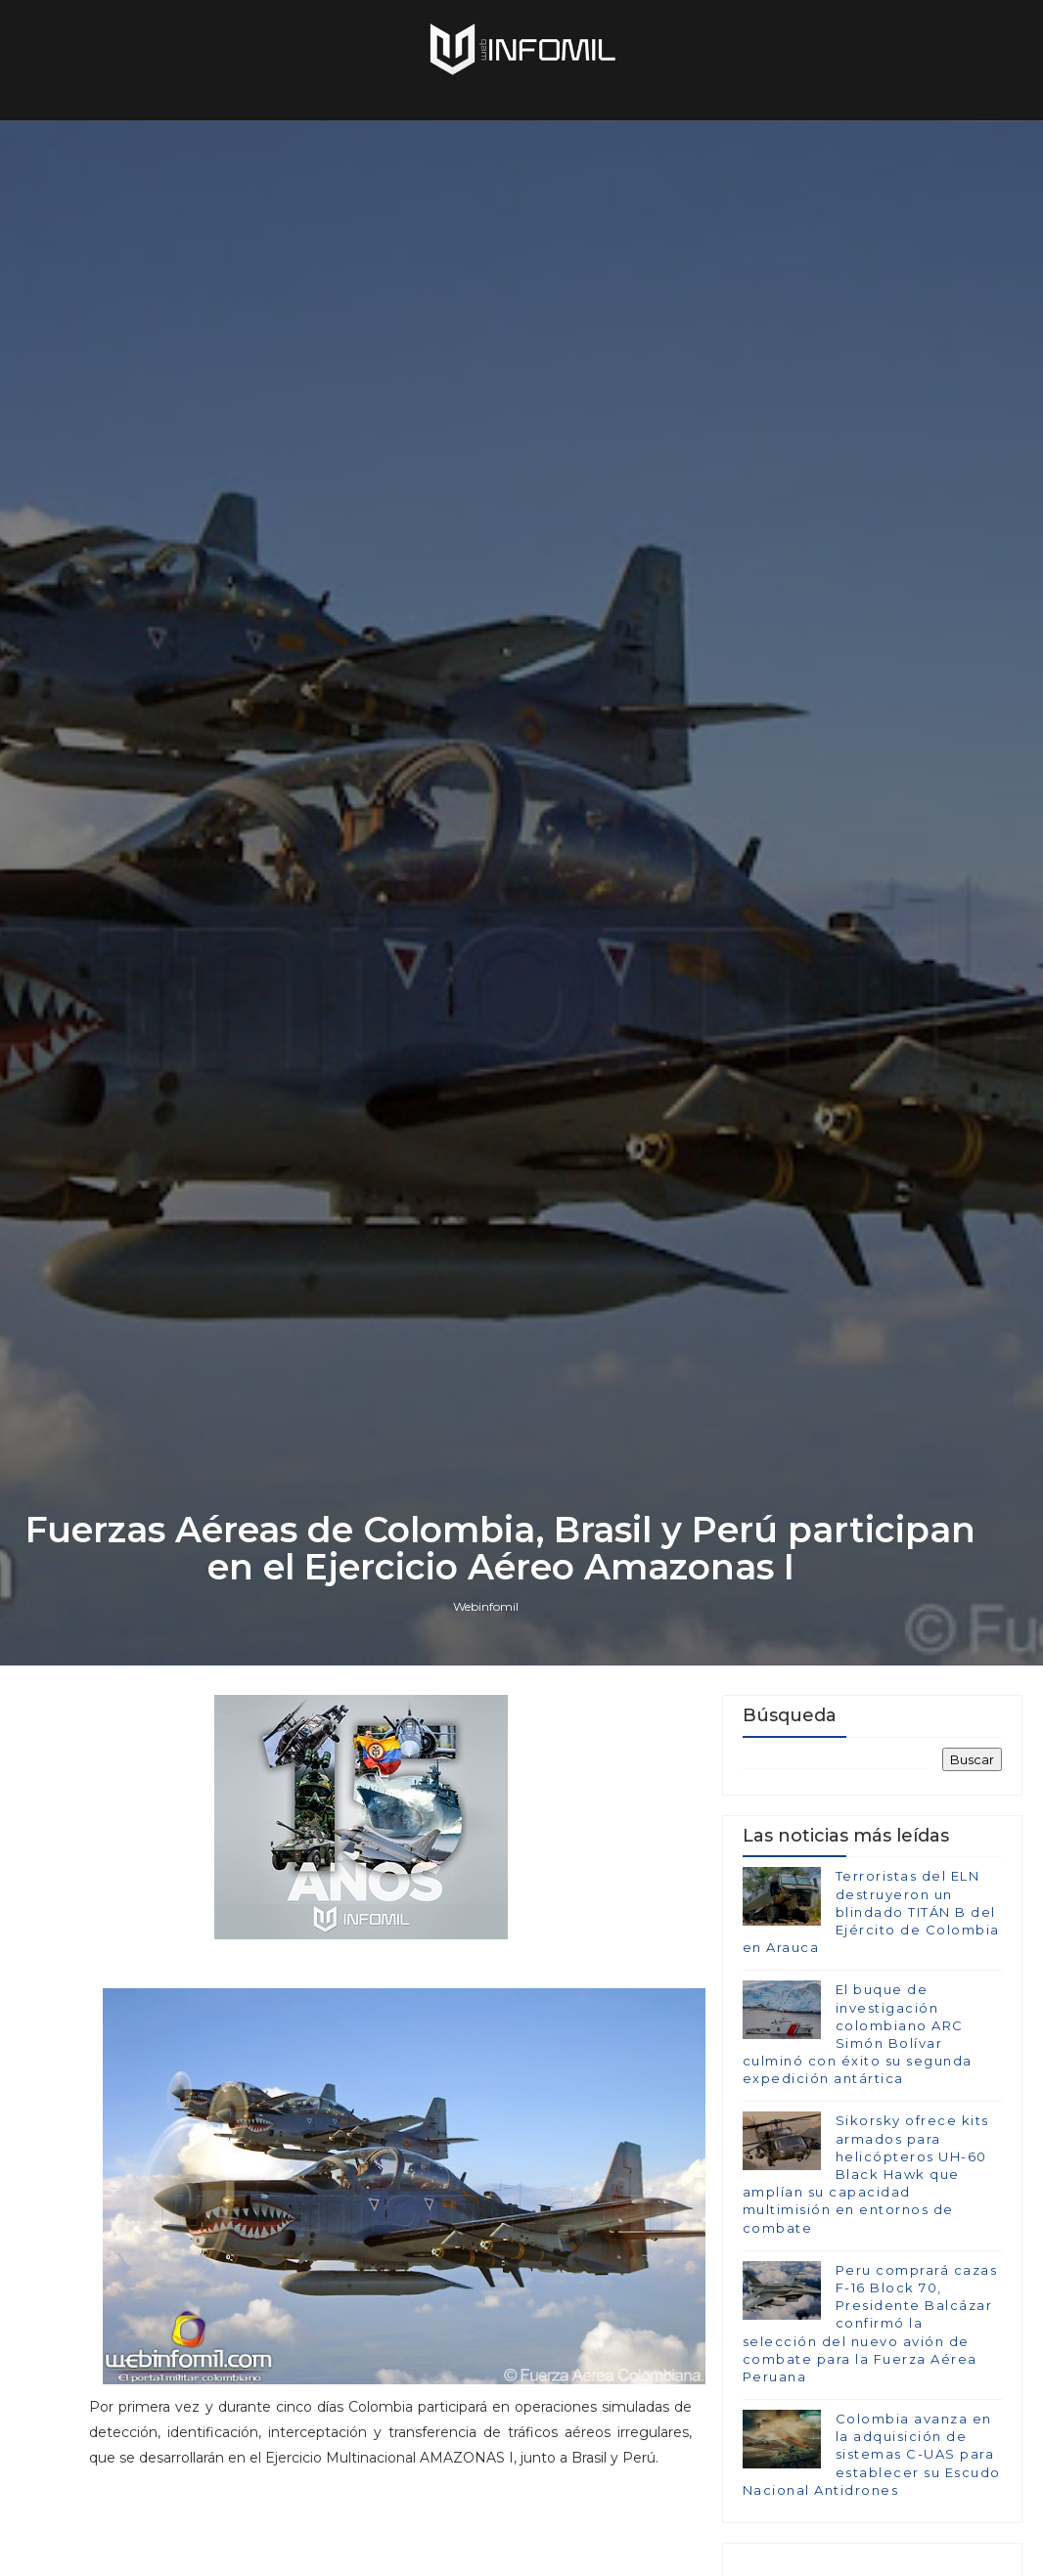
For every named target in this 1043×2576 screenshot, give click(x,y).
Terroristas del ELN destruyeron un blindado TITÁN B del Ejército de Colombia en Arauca (871, 1911)
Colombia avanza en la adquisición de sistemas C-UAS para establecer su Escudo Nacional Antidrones (872, 2454)
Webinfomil (486, 1606)
